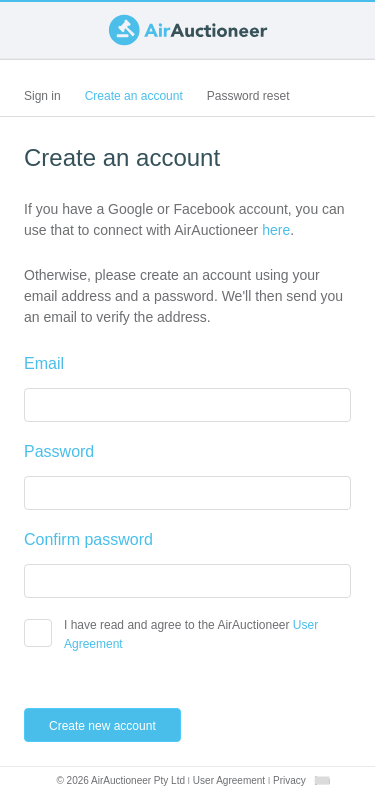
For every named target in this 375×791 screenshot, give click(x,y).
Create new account (112, 725)
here (276, 230)
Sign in (42, 96)
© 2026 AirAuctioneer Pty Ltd (120, 780)
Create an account (140, 99)
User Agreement (229, 780)
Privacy (289, 780)
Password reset (248, 96)
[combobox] (322, 780)
